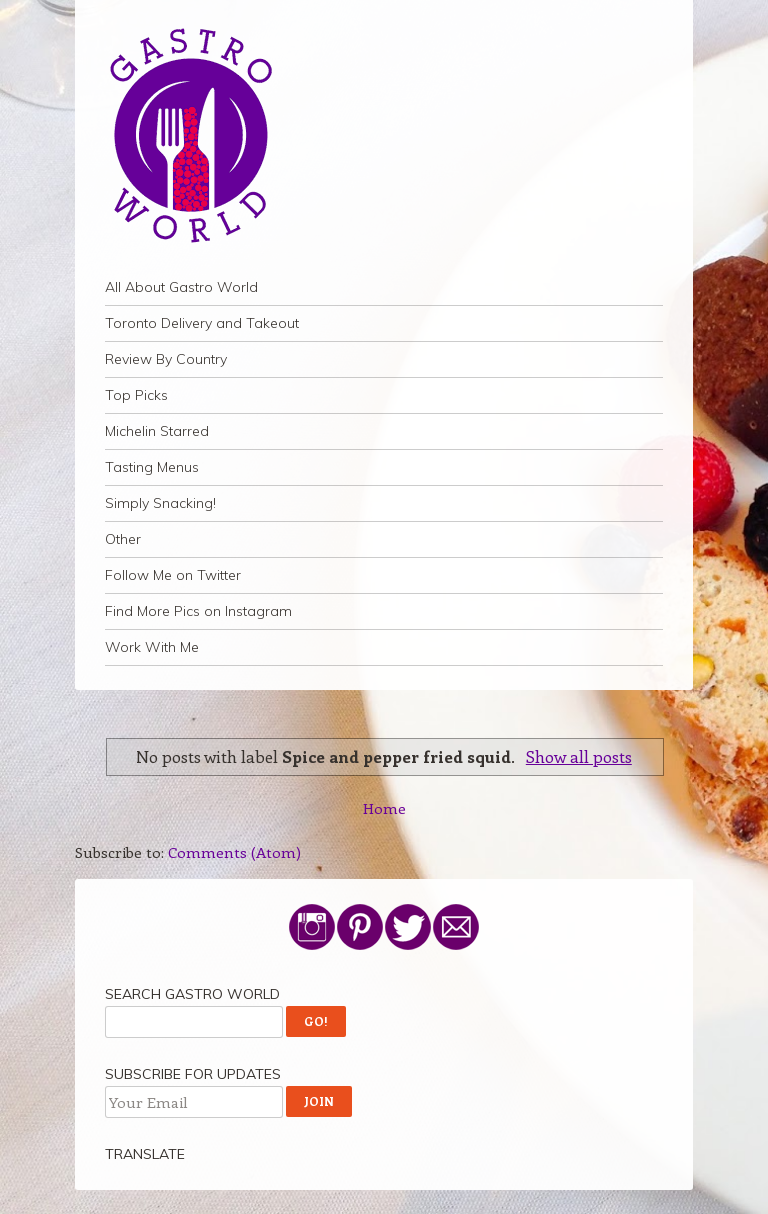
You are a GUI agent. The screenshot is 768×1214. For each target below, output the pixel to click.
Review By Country (166, 359)
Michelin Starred (157, 431)
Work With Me (152, 647)
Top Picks (136, 395)
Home (384, 808)
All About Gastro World (181, 287)
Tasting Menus (152, 467)
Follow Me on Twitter (173, 575)
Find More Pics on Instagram (198, 611)
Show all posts (579, 756)
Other (123, 539)
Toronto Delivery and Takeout (202, 323)
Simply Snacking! (160, 503)
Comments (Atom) (234, 852)
